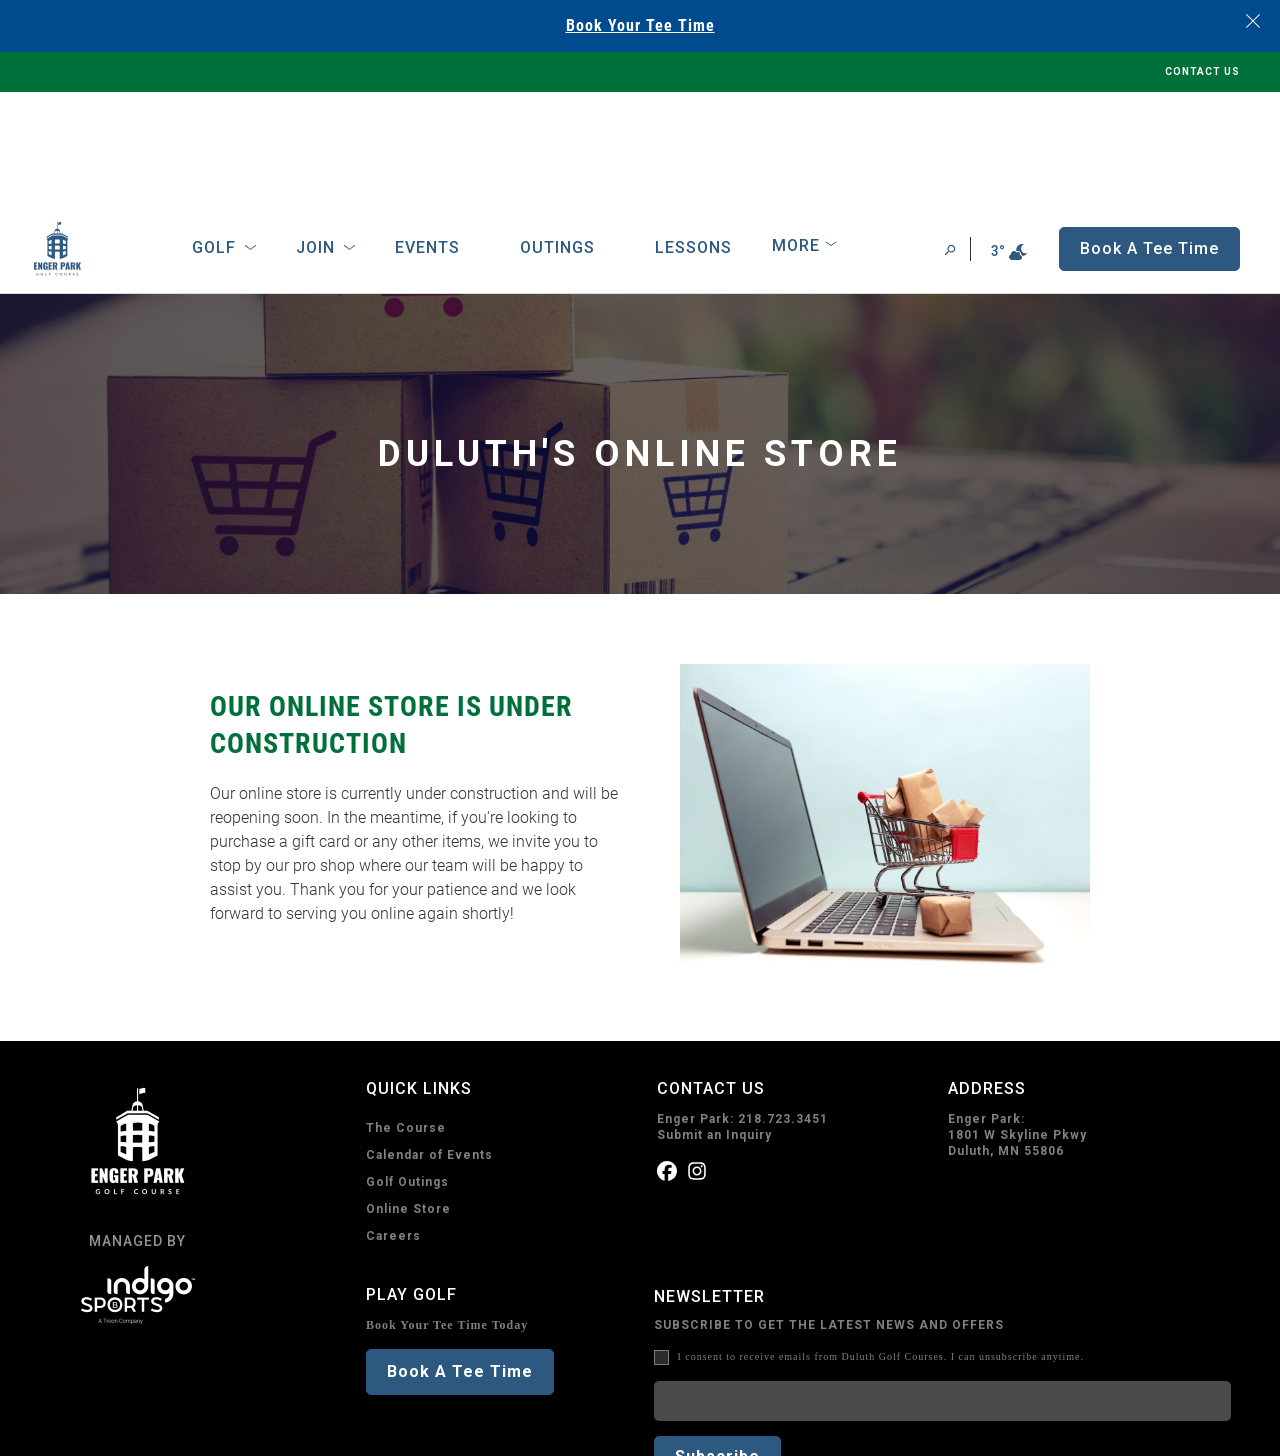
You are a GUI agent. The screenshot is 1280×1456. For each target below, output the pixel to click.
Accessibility (268, 1428)
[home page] (86, 137)
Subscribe (717, 1344)
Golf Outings (407, 1070)
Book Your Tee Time (640, 25)
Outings (557, 135)
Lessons (693, 135)
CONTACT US (1202, 71)
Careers (393, 1124)
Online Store (408, 1097)
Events (427, 135)
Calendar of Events (429, 1043)
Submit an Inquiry (714, 1023)
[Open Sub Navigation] (250, 136)
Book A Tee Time (460, 1259)
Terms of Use (175, 1428)
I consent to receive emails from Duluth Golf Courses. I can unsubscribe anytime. (880, 1244)
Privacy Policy (80, 1428)
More (796, 133)
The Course (406, 1016)
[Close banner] (1253, 21)
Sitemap (346, 1428)
